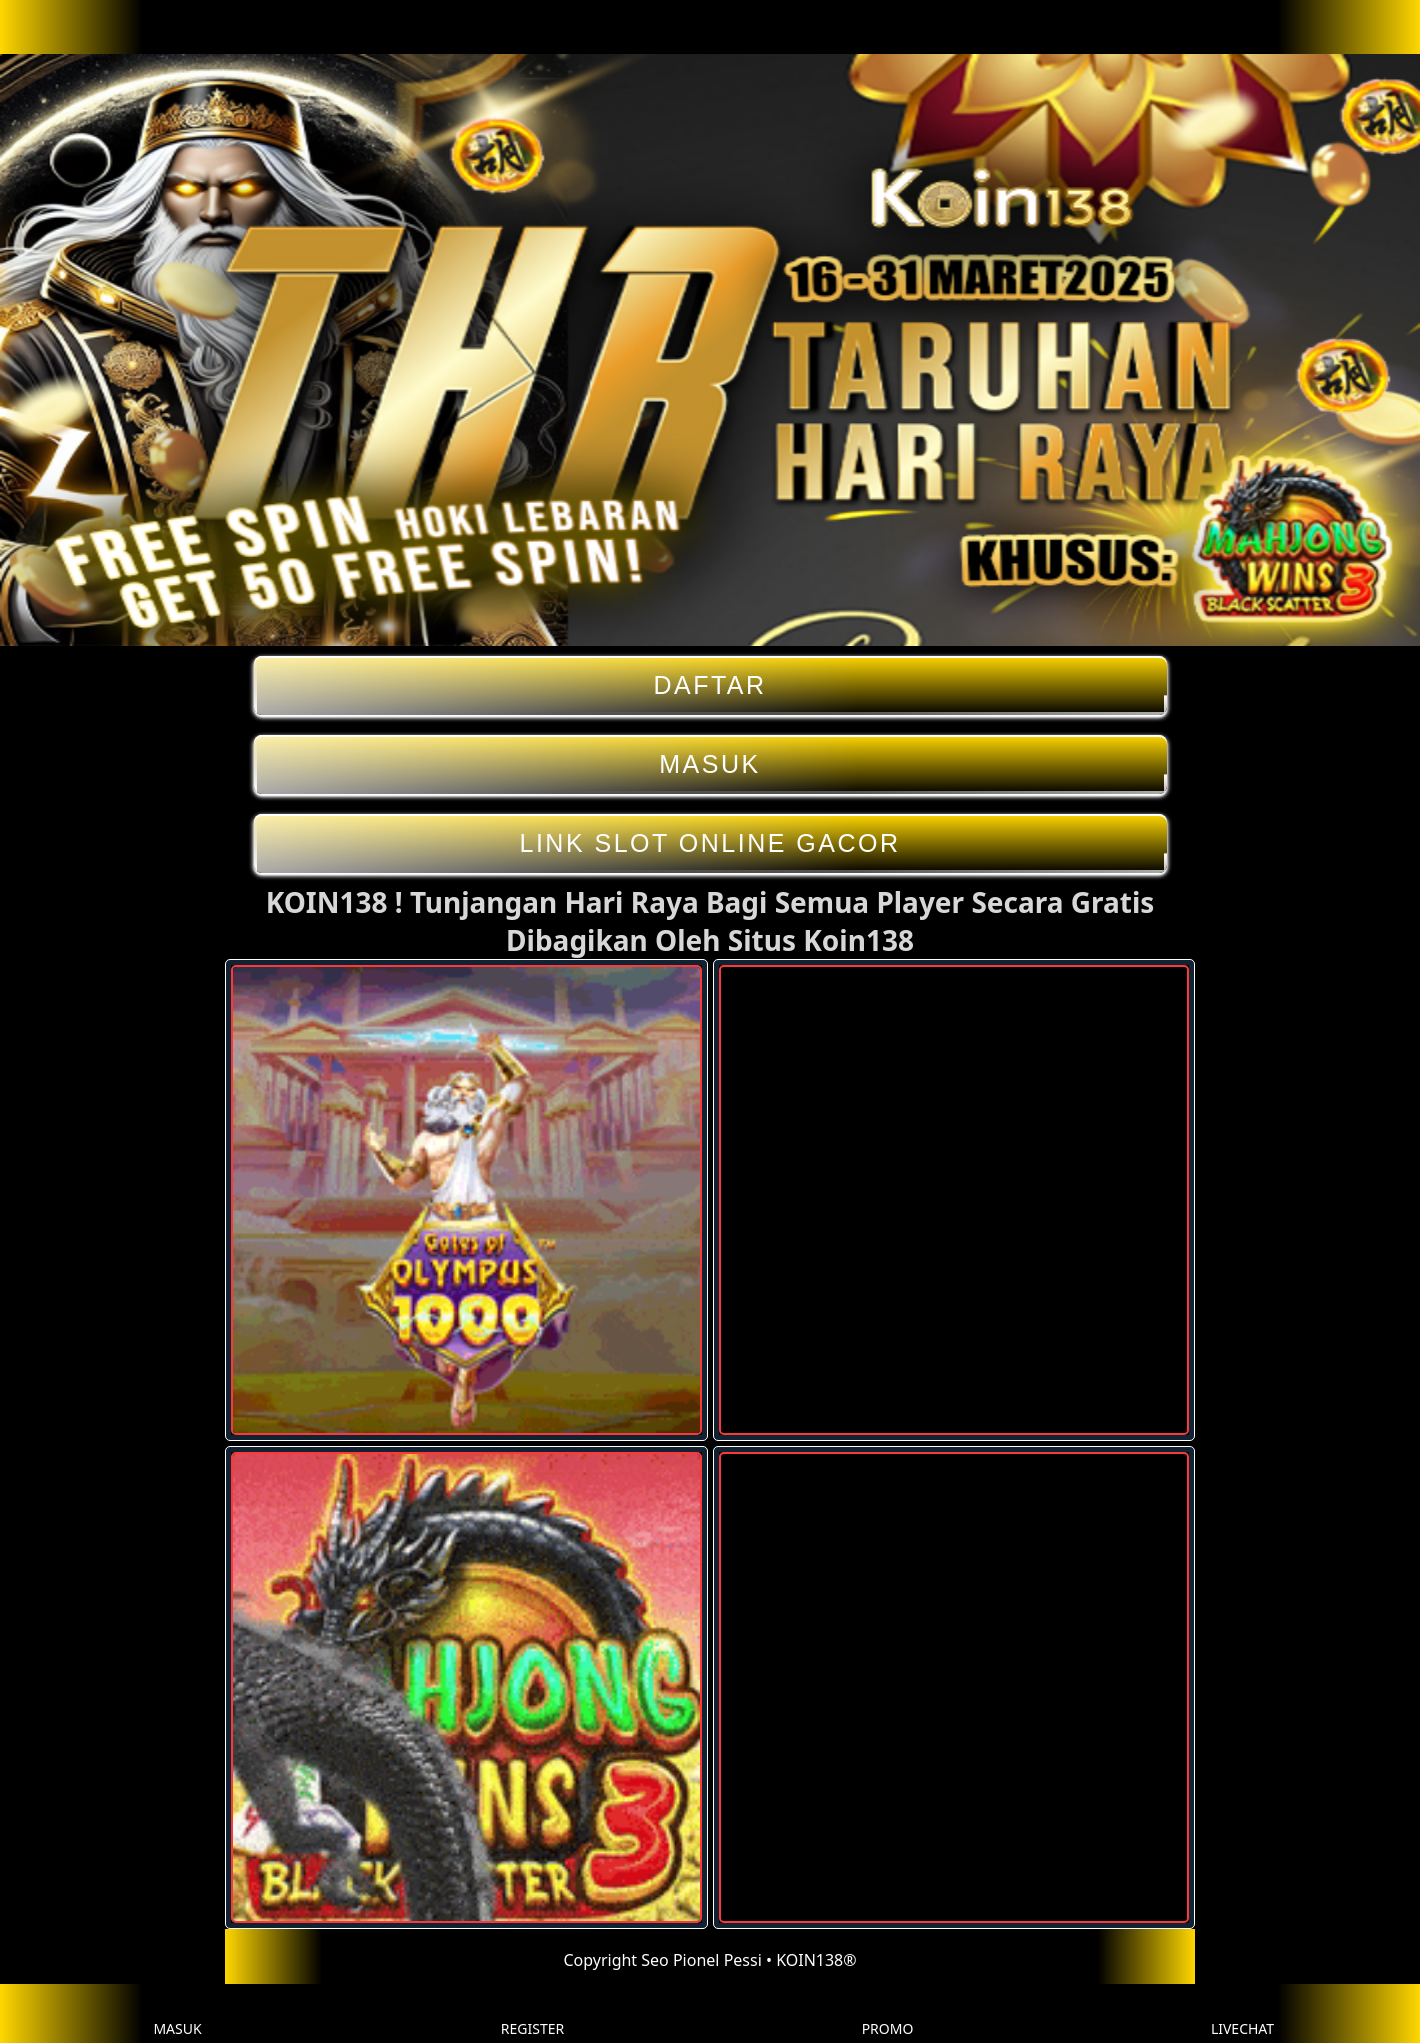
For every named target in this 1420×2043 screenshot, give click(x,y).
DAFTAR (710, 685)
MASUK (710, 764)
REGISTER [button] (532, 2013)
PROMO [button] (888, 2013)
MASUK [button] (177, 2013)
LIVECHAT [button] (1242, 2013)
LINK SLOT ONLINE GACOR (710, 843)
